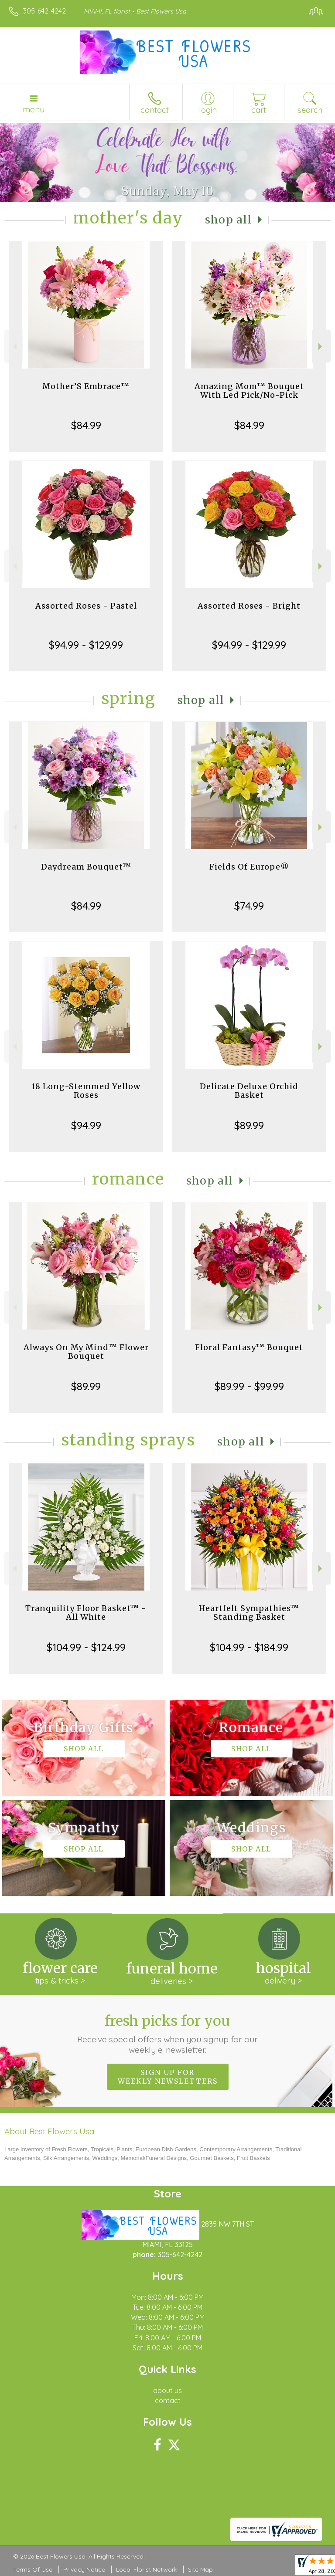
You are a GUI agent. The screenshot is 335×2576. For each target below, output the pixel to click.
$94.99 (86, 1125)
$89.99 (249, 1125)
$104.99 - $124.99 (86, 1647)
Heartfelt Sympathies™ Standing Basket (249, 1612)
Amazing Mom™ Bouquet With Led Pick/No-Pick (249, 390)
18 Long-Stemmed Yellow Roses (85, 1090)
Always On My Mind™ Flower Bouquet (86, 1351)
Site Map (200, 2569)
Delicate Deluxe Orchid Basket (249, 1090)
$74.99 (249, 905)
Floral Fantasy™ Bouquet (249, 1347)
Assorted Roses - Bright (249, 606)
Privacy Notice (84, 2569)
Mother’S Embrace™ (86, 386)
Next (321, 346)
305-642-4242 (44, 11)
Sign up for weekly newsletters (168, 2076)
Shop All (228, 220)
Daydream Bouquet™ (86, 867)
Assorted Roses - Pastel (86, 606)
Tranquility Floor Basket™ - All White (86, 1612)
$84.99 (86, 425)
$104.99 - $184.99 (249, 1647)
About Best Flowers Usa (49, 2131)
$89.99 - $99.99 (249, 1386)
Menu (33, 109)
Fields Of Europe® (249, 867)
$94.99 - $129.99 (86, 644)
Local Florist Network (146, 2569)
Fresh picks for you (167, 2033)
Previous (13, 346)
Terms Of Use (32, 2569)
